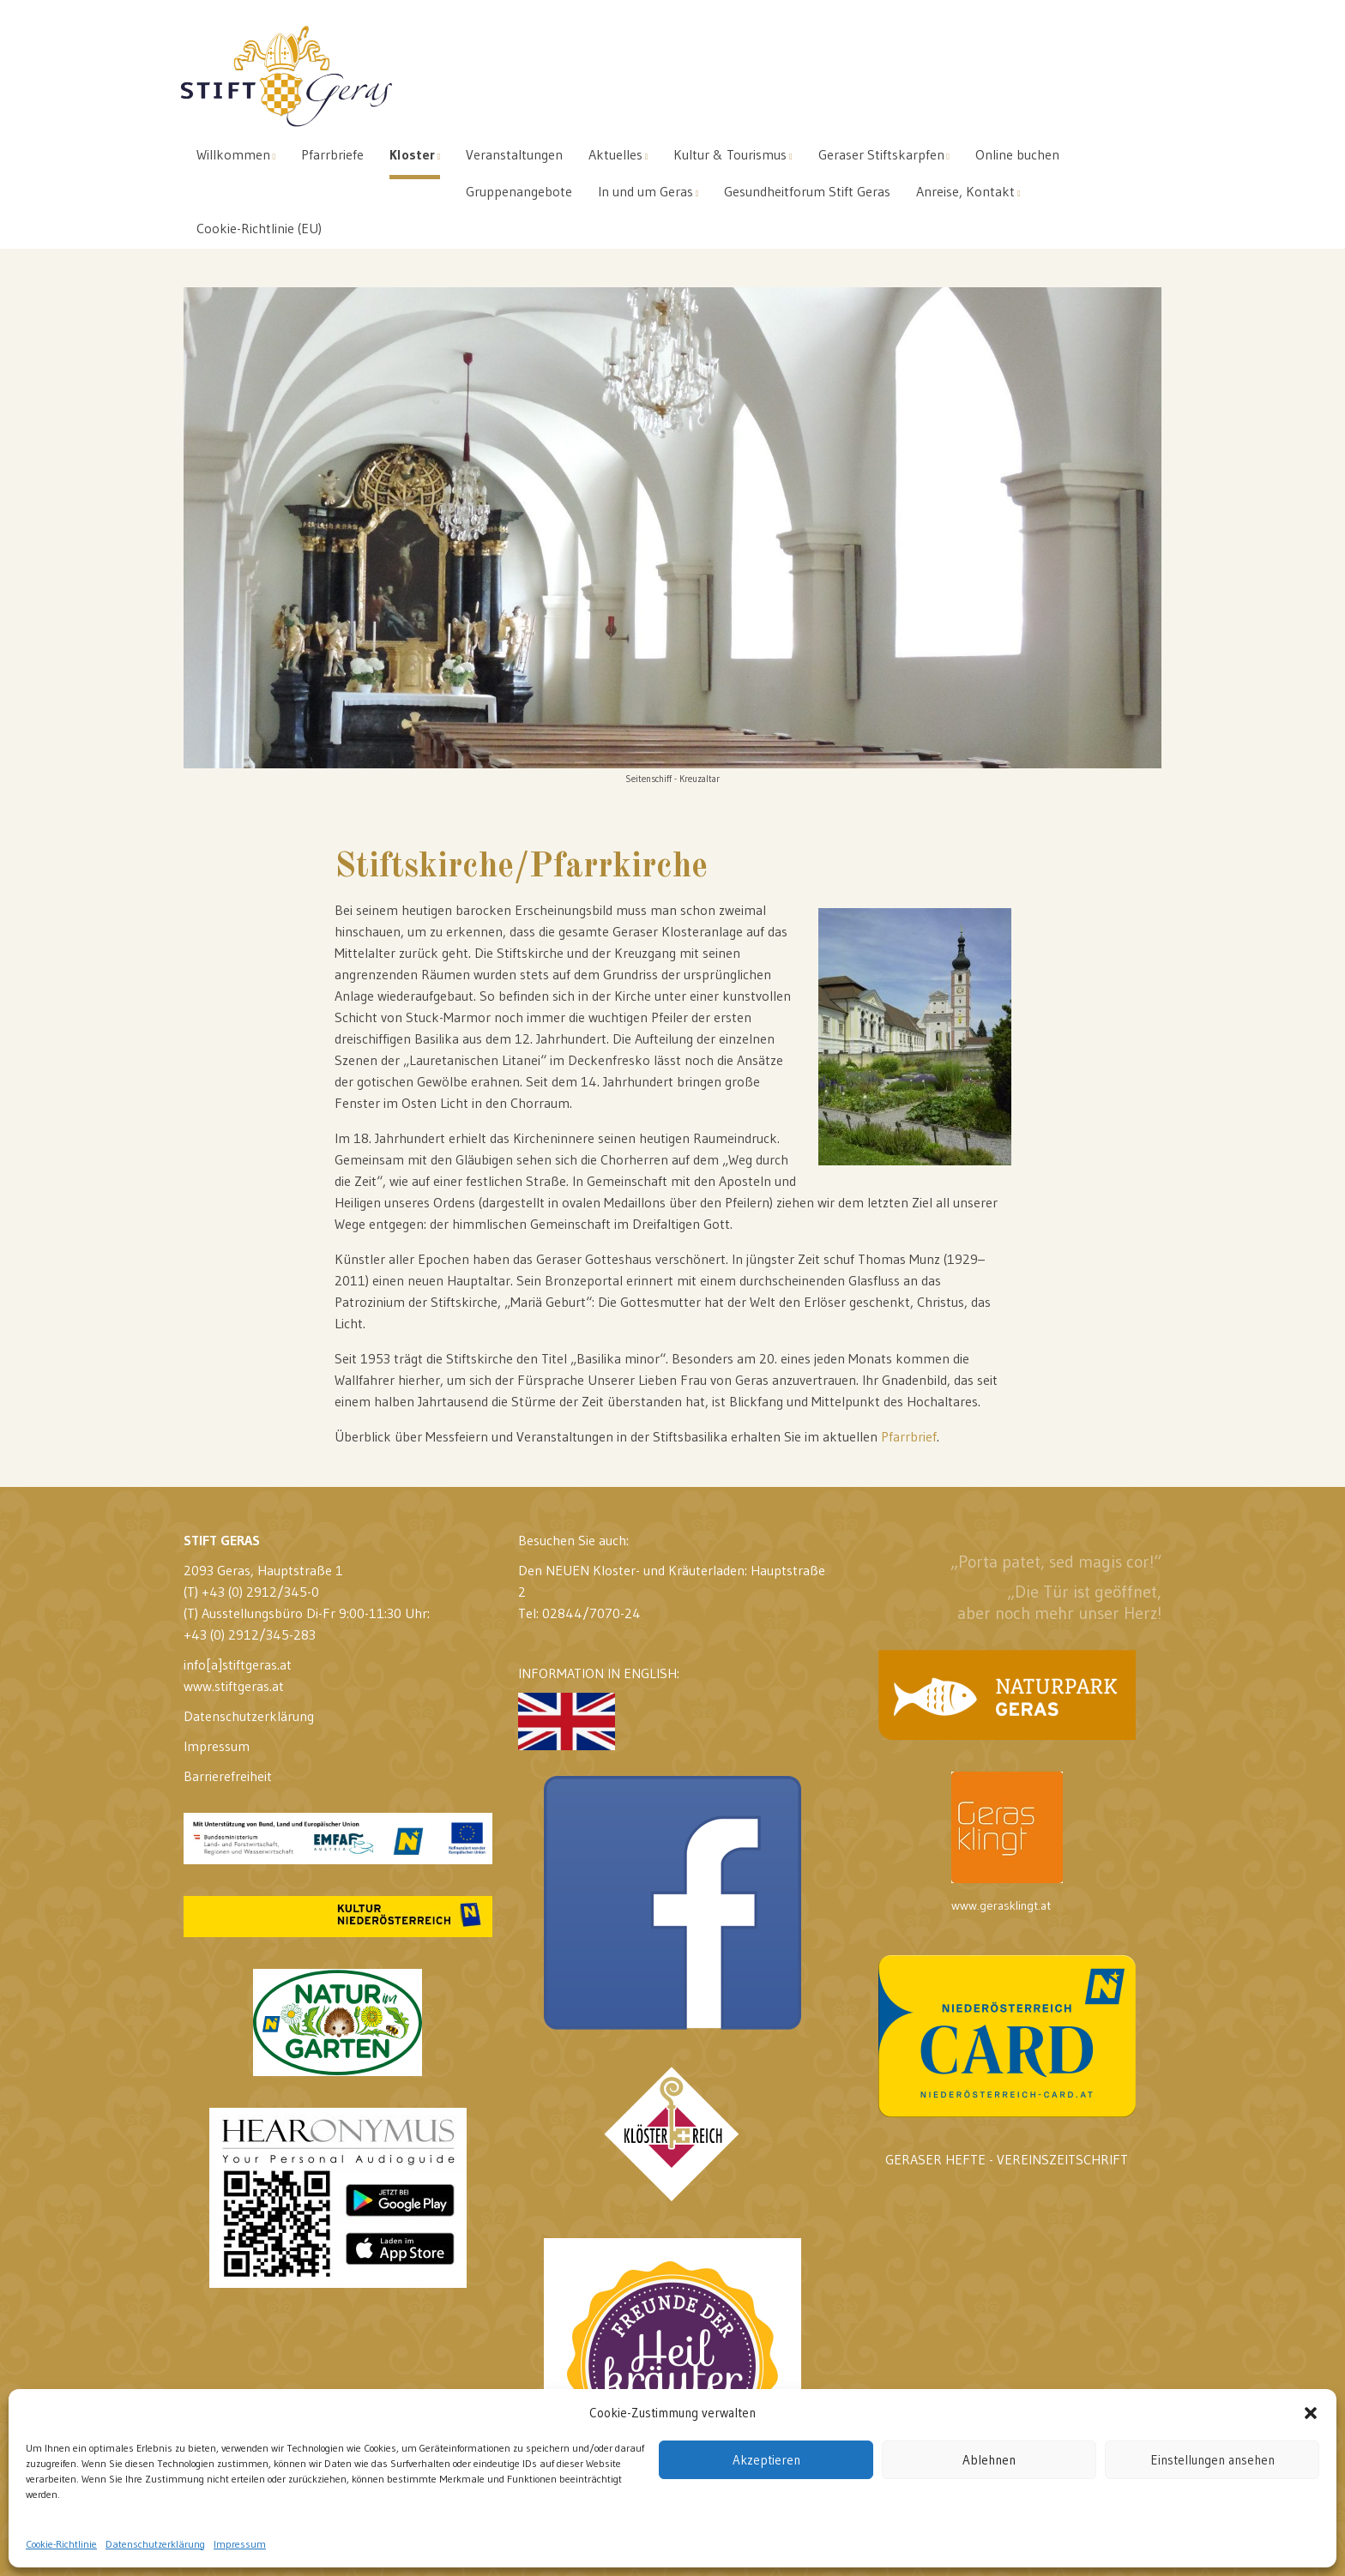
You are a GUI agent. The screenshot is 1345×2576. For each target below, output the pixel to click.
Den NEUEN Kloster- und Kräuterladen (631, 1570)
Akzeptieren (766, 2460)
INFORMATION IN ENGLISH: (598, 1707)
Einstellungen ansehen (1212, 2460)
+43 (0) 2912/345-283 (250, 1634)
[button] (1310, 2413)
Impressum (240, 2543)
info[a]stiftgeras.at (238, 1664)
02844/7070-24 (591, 1613)
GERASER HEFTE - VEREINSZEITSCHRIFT (1006, 2159)
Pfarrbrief (909, 1436)
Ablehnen (989, 2460)
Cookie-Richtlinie (61, 2543)
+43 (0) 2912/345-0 (260, 1591)
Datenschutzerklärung (155, 2543)
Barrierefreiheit (228, 1776)
